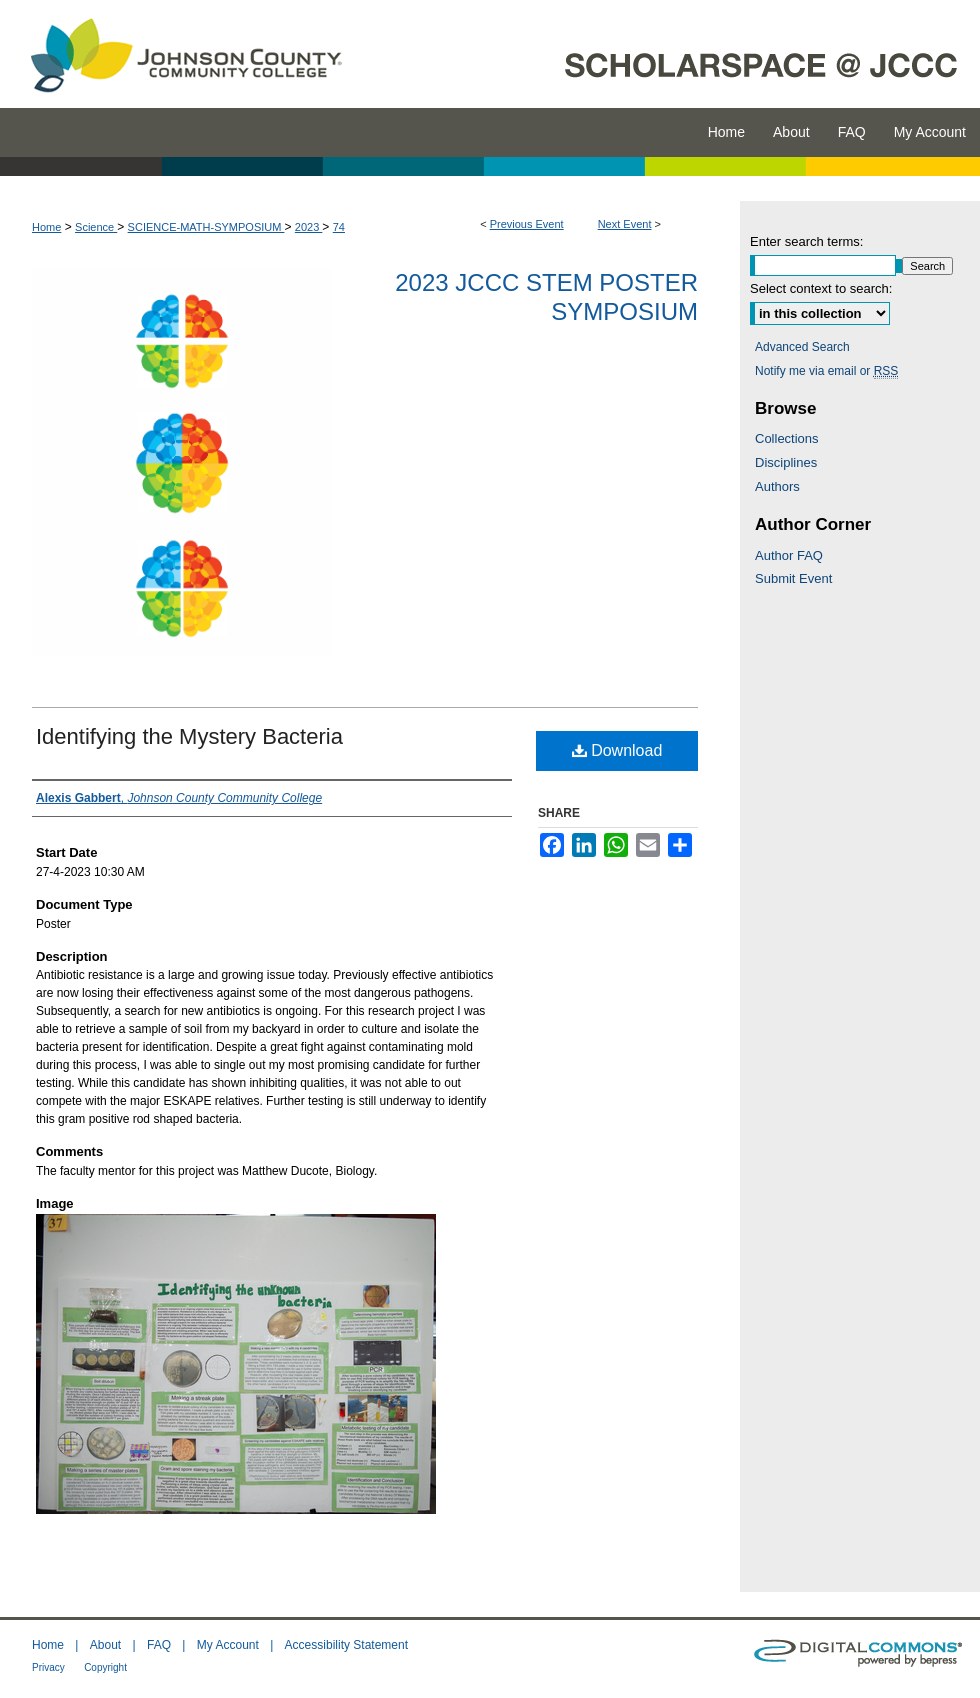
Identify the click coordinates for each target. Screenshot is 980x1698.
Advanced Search (802, 347)
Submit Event (793, 578)
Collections (787, 438)
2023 (309, 227)
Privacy (48, 1667)
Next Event (625, 224)
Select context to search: (821, 288)
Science (96, 227)
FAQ (159, 1645)
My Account (228, 1645)
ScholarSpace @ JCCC (672, 54)
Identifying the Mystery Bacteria (189, 736)
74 (339, 227)
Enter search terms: (806, 241)
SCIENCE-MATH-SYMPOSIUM (206, 227)
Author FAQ (789, 555)
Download (617, 750)
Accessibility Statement (346, 1645)
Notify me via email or (826, 371)
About (105, 1645)
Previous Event (527, 224)
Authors (777, 486)
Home (46, 227)
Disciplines (786, 462)
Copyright (105, 1667)
